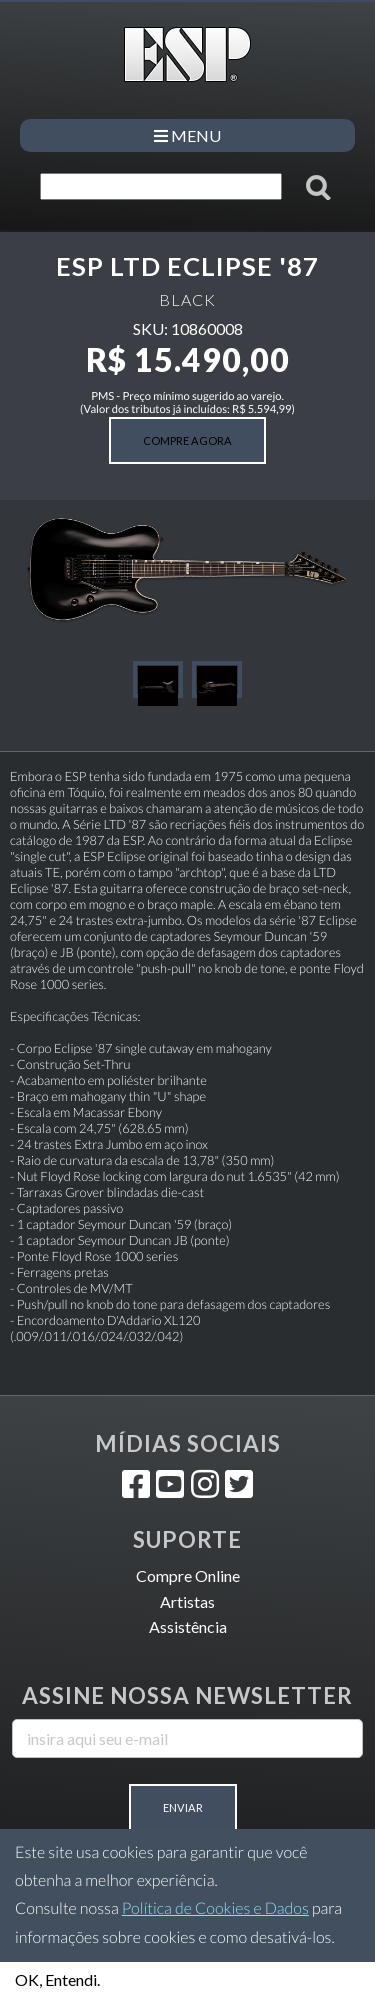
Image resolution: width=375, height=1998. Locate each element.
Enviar (183, 1807)
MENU (187, 135)
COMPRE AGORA (187, 440)
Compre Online (188, 1575)
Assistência (188, 1626)
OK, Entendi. (57, 1979)
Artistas (187, 1601)
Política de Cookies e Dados (215, 1908)
